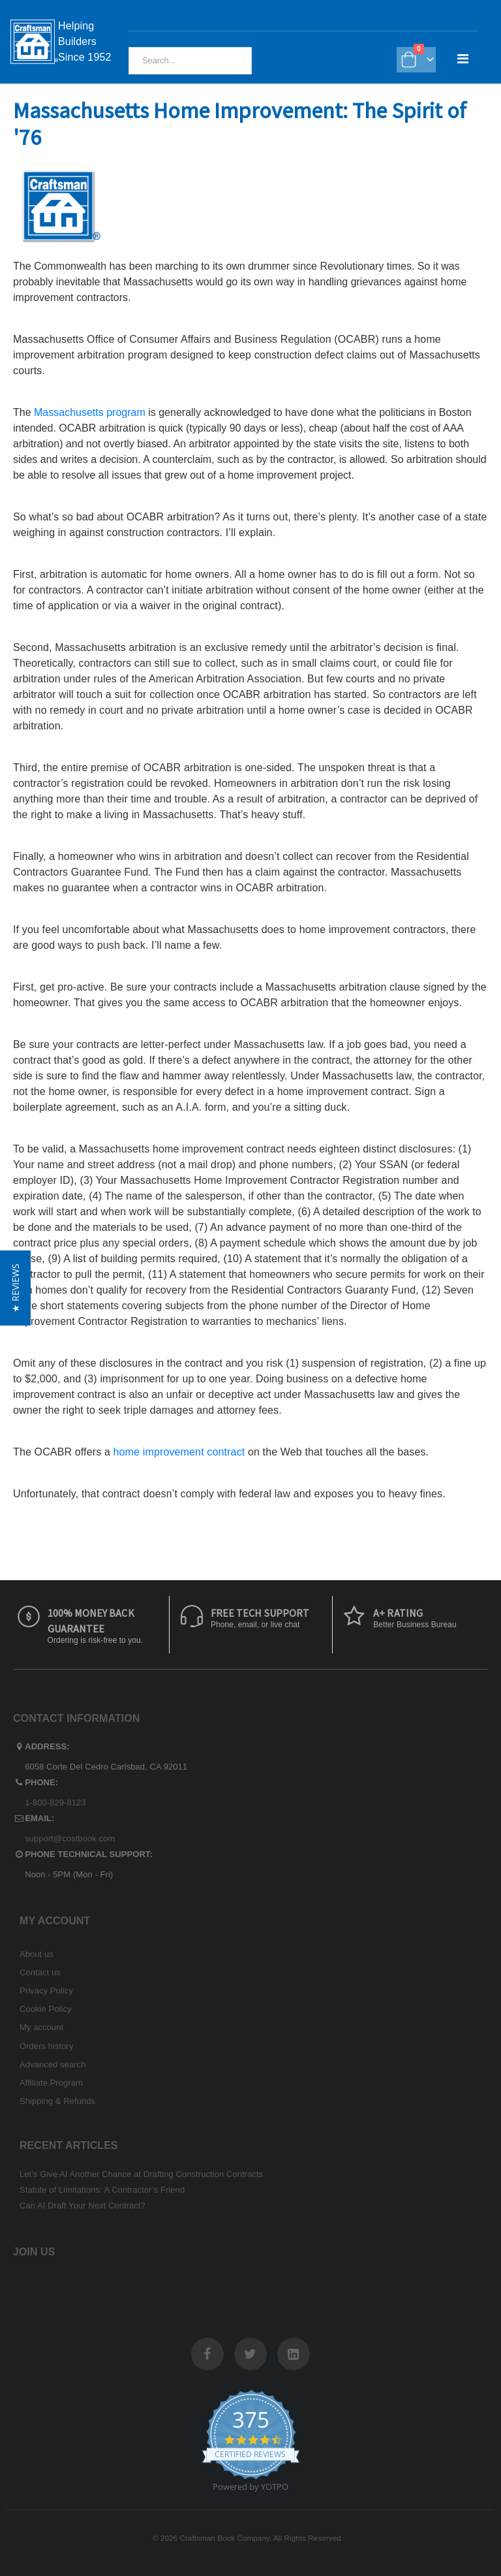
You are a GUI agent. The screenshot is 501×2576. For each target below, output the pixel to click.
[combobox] (190, 60)
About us (36, 1954)
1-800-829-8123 (55, 1802)
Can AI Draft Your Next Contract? (82, 2205)
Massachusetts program (91, 412)
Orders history (47, 2046)
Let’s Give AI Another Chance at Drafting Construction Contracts (141, 2174)
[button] (15, 1288)
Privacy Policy (46, 1991)
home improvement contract (181, 1451)
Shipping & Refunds (57, 2101)
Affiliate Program (51, 2083)
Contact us (40, 1972)
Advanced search (52, 2064)
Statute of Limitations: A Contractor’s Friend (102, 2190)
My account (41, 2027)
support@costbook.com (70, 1838)
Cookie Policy (46, 2009)
